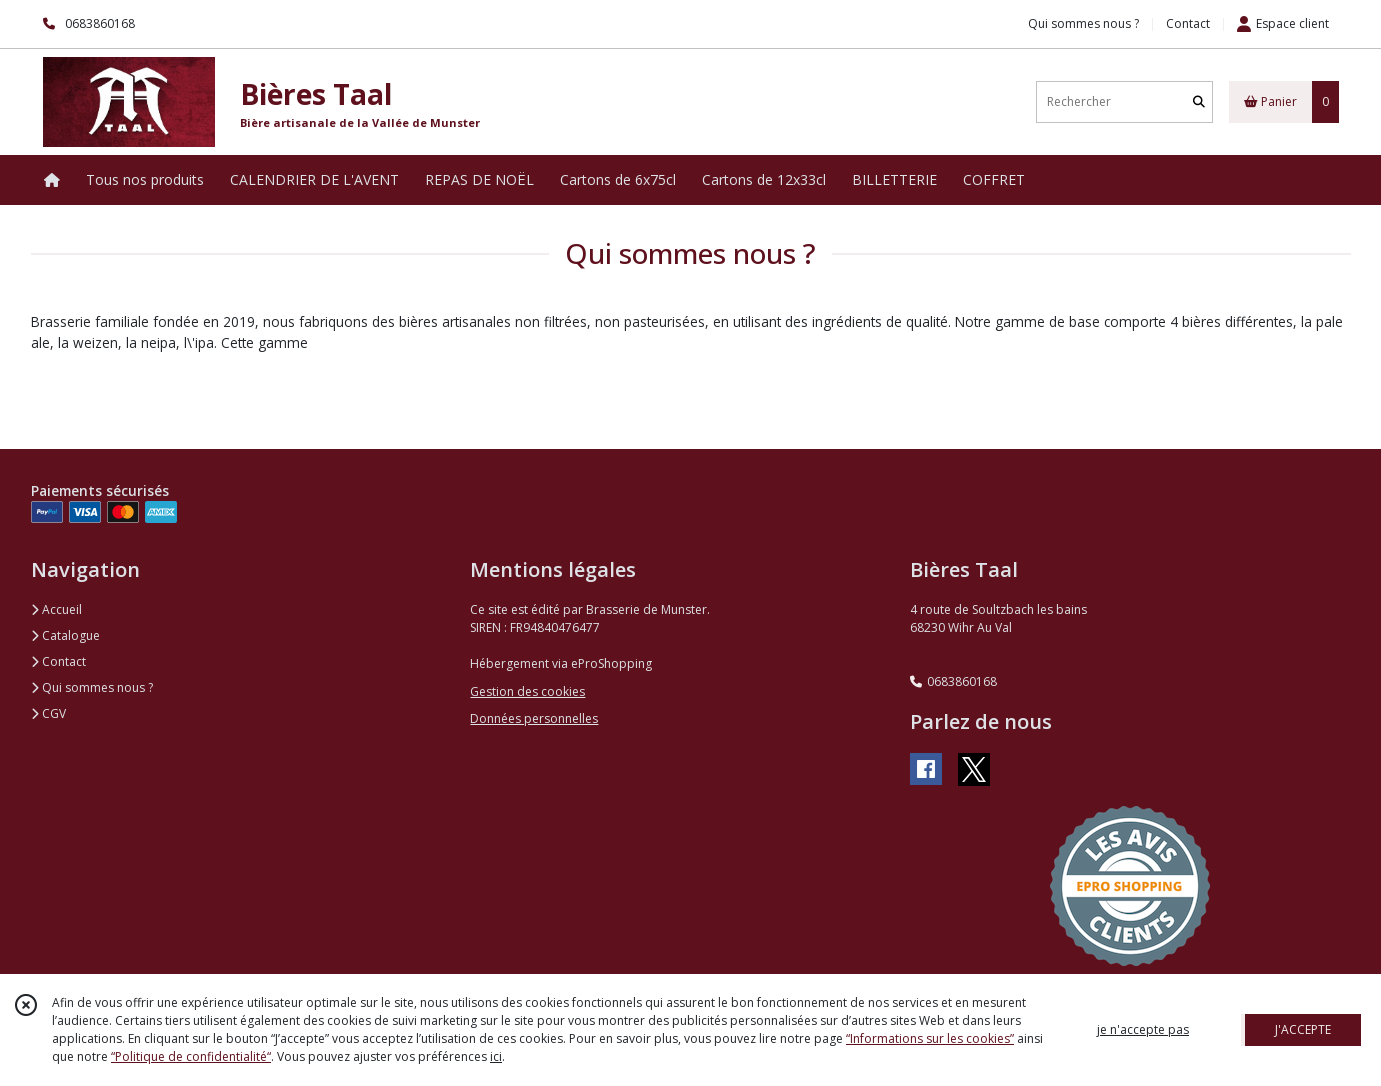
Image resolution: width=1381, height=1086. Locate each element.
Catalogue (65, 635)
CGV (48, 713)
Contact (1188, 23)
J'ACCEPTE (1303, 1029)
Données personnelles (534, 718)
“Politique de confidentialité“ (191, 1056)
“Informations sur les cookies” (930, 1038)
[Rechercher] (1199, 101)
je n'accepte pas (1143, 1029)
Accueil (56, 609)
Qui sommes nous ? (92, 687)
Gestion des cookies (527, 691)
